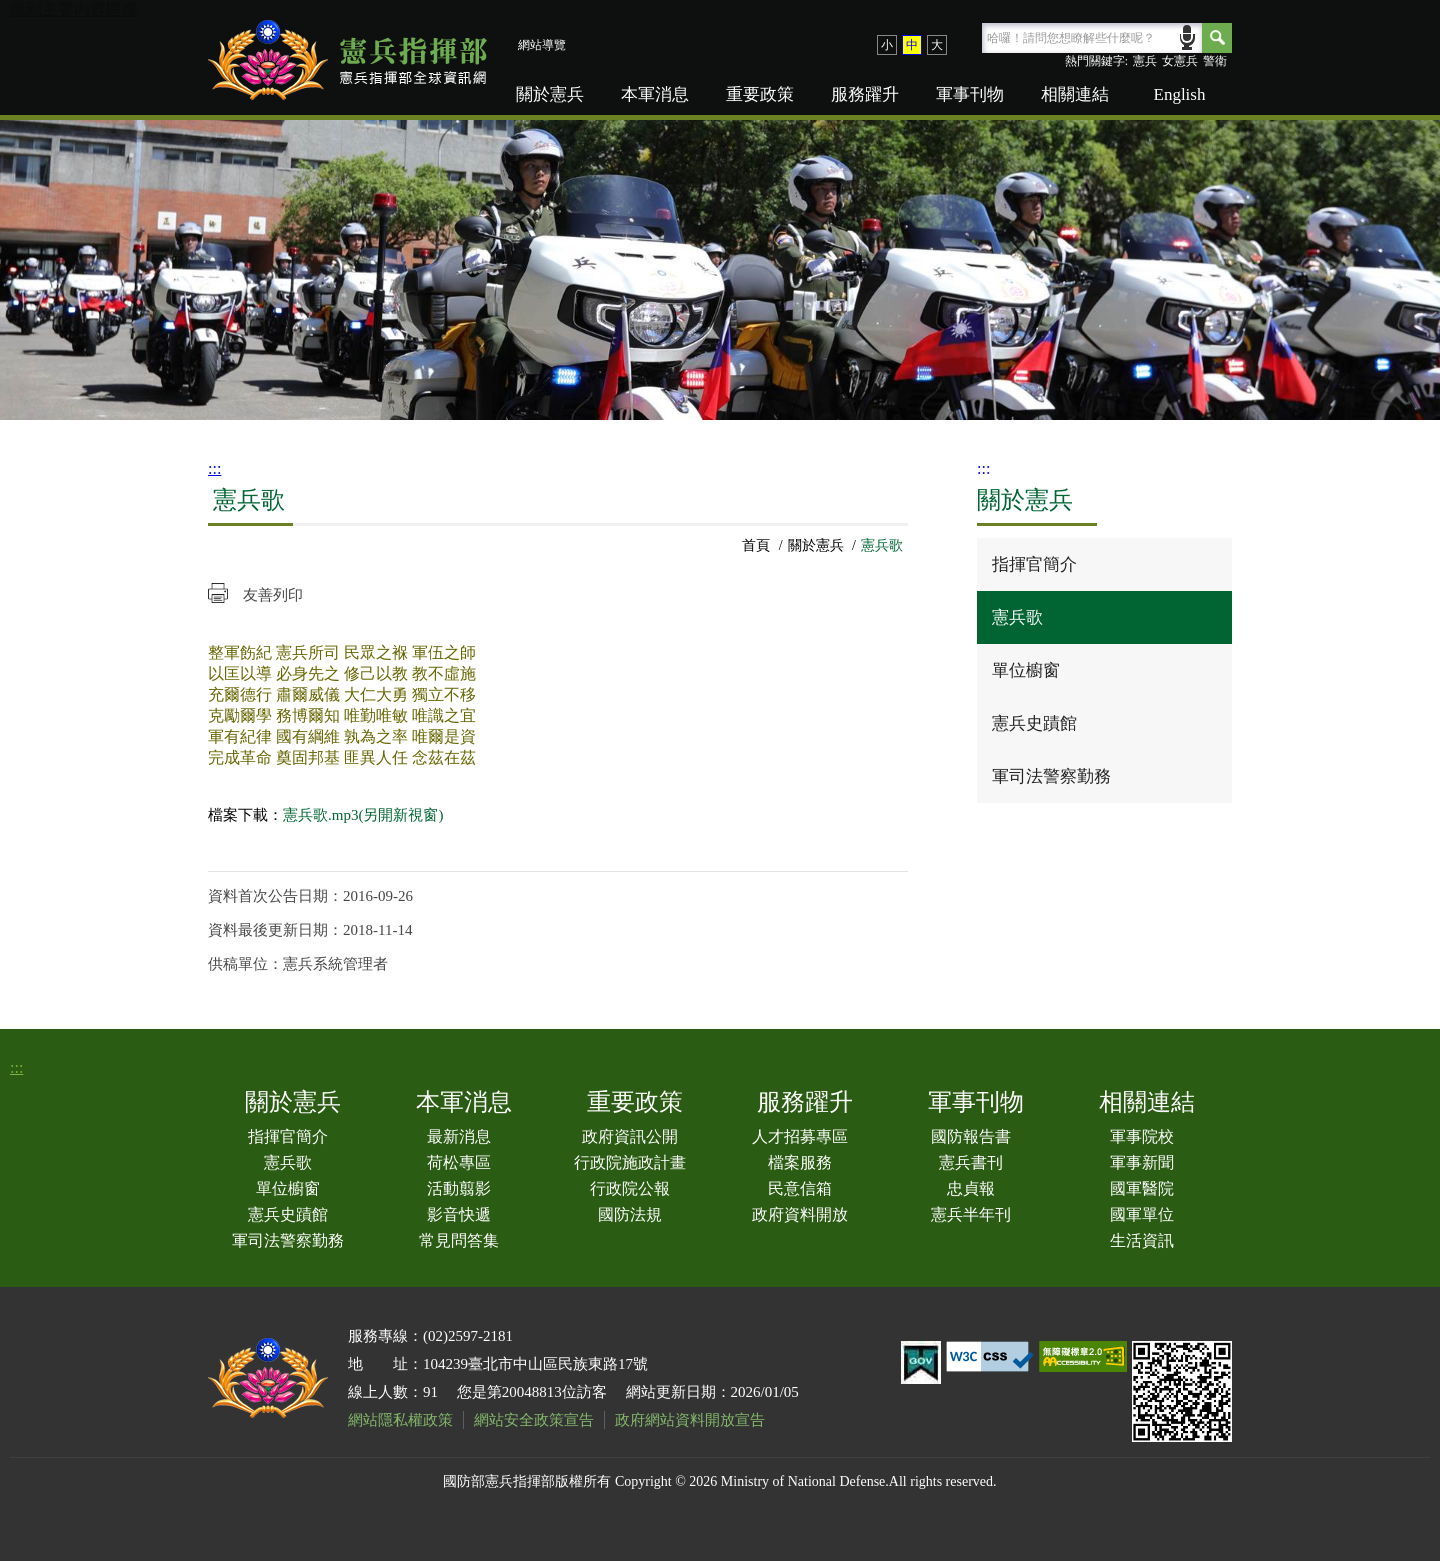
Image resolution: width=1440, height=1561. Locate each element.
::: (214, 468)
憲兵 (1145, 61)
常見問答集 (459, 1240)
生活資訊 (1142, 1240)
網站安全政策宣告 (534, 1420)
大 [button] (937, 45)
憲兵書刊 (971, 1162)
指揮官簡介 (1034, 564)
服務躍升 (865, 94)
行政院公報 (630, 1188)
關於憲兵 (550, 94)
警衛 (1215, 61)
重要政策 (760, 94)
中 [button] (912, 45)
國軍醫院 (1142, 1188)
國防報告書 (971, 1136)
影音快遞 (459, 1214)
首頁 (756, 545)
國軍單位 (1142, 1214)
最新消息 (459, 1136)
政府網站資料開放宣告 (690, 1420)
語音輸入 (1187, 35)
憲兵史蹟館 (1034, 723)
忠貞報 (971, 1188)
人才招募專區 (800, 1136)
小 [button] (887, 45)
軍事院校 (1142, 1136)
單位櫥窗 (1026, 670)
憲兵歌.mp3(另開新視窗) (363, 815)
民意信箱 (800, 1188)
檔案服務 (800, 1162)
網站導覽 (542, 45)
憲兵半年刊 (971, 1214)
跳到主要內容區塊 (74, 9)
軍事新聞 (1142, 1162)
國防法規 (630, 1214)
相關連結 (1075, 94)
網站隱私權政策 (400, 1420)
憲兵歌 (1017, 617)
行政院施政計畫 (630, 1162)
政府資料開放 (800, 1214)
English (1180, 94)
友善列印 (273, 595)
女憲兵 (1180, 61)
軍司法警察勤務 (1051, 776)
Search (1217, 38)
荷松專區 (459, 1162)
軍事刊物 (970, 94)
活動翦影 (459, 1188)
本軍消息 (655, 94)
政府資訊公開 (630, 1136)
